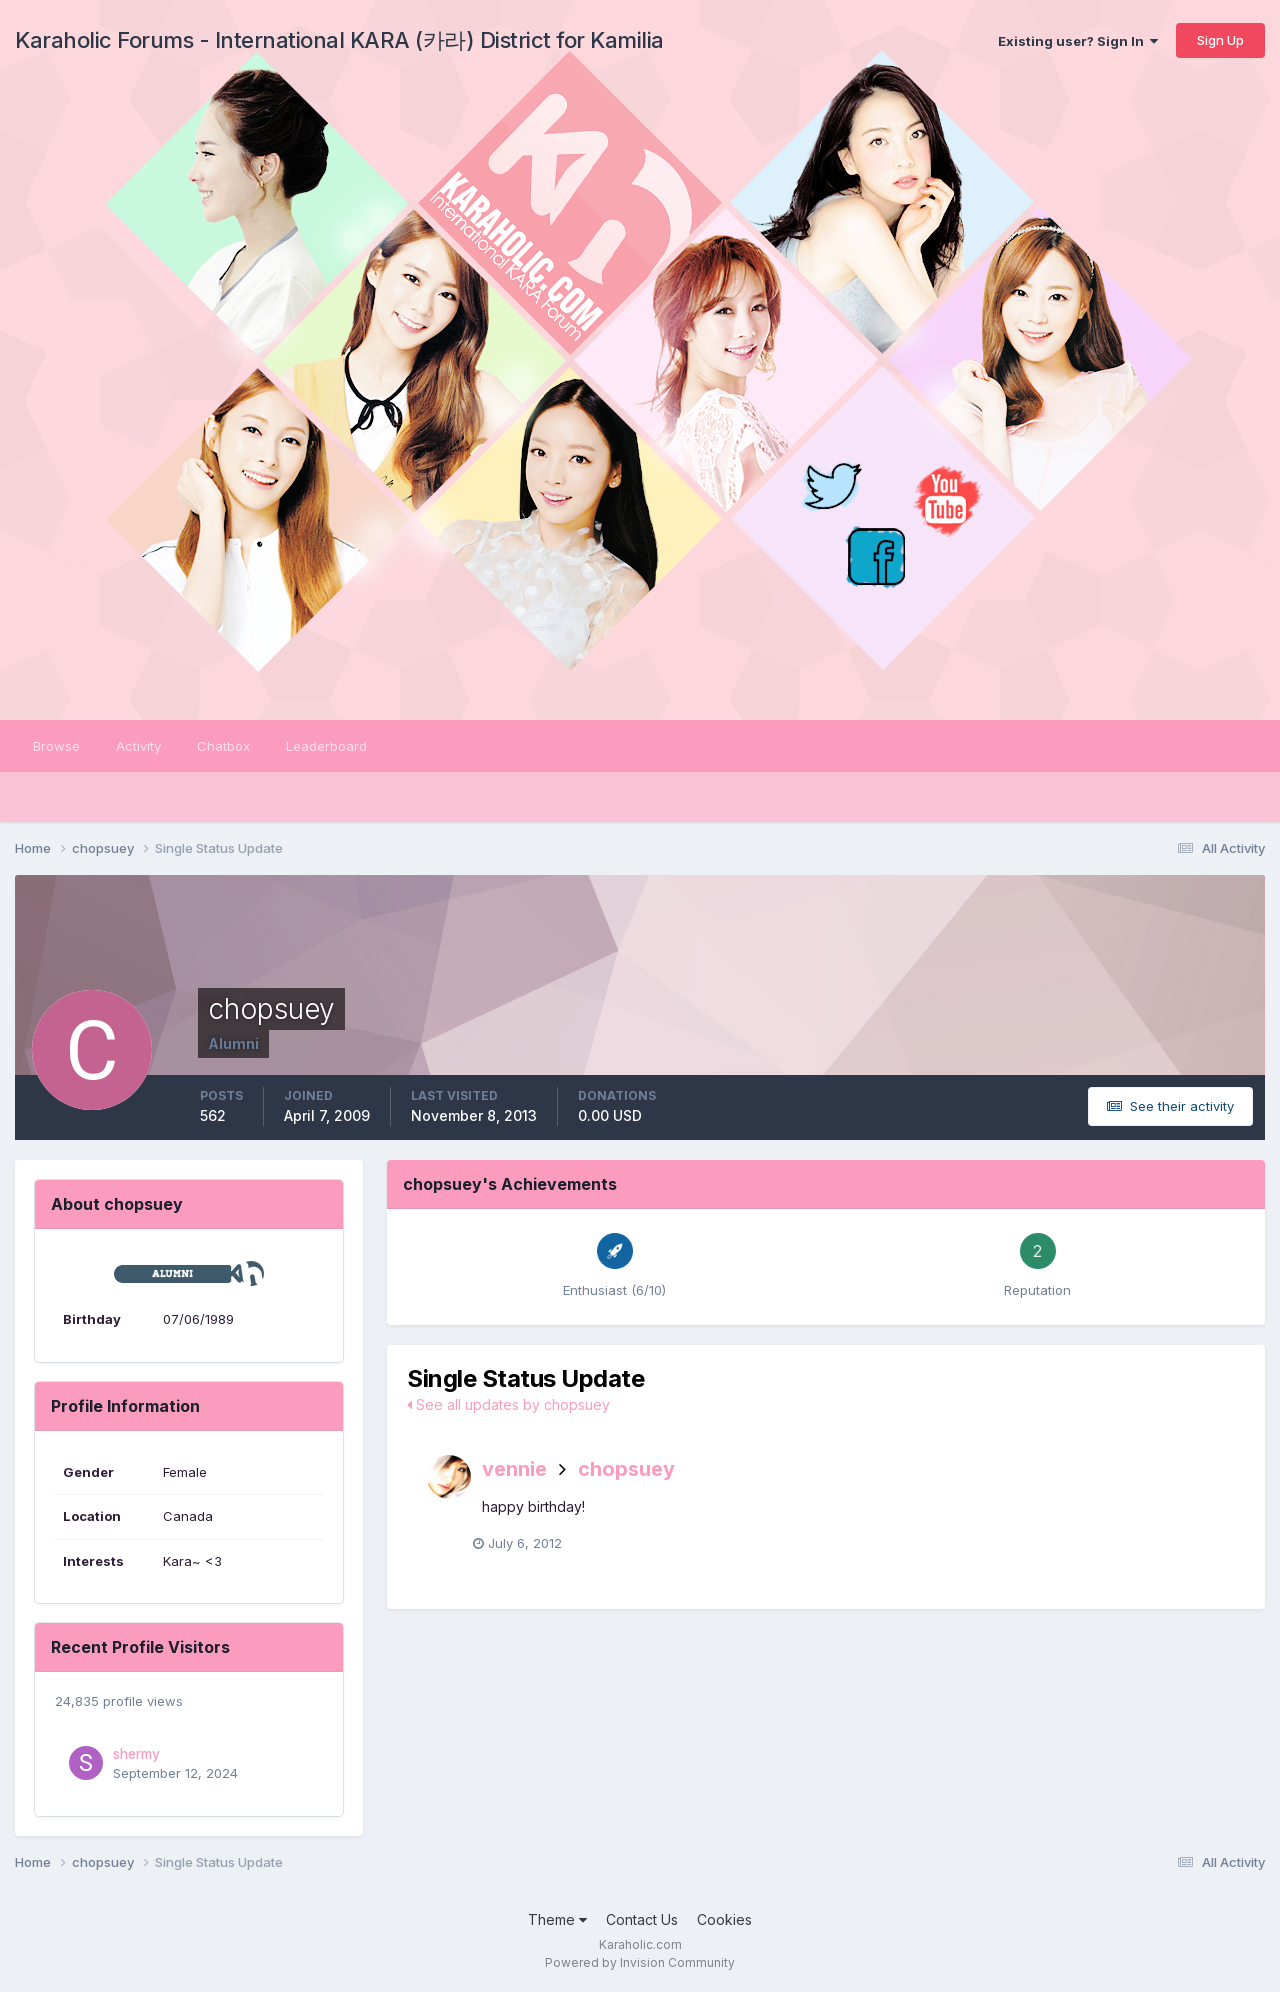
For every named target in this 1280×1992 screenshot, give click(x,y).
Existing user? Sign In (1078, 41)
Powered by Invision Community (640, 1962)
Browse (56, 746)
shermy (136, 1754)
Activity (138, 746)
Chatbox (223, 746)
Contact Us (642, 1919)
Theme (557, 1919)
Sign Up (1220, 40)
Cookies (724, 1919)
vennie (514, 1469)
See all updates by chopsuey (508, 1404)
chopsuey (626, 1469)
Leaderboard (326, 746)
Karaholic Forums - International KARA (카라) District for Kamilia (339, 40)
